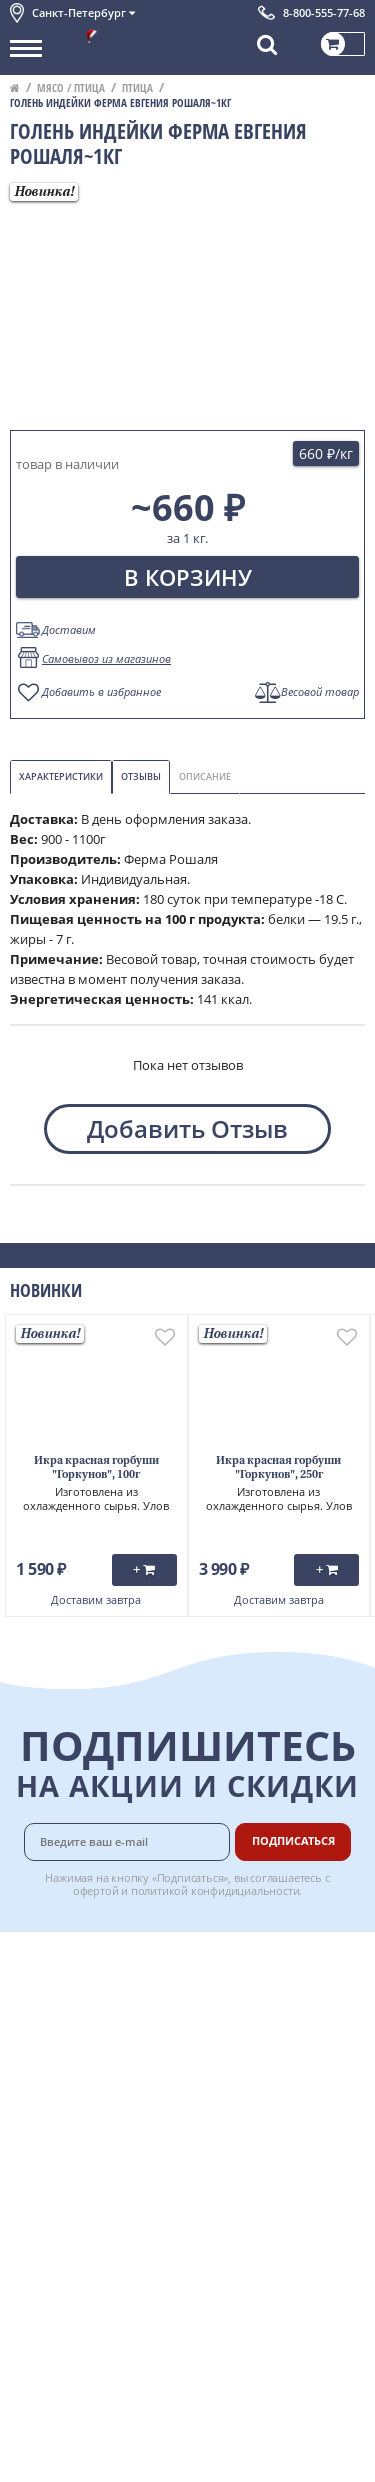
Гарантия (252, 2045)
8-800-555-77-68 (324, 12)
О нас (27, 1981)
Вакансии (252, 2200)
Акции (29, 2070)
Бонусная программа (259, 2013)
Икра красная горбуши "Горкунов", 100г (96, 1468)
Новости (36, 2048)
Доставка (251, 1959)
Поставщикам (266, 2156)
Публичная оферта (68, 2178)
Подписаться (293, 1840)
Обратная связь (59, 2026)
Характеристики (61, 776)
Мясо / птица (71, 87)
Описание (205, 776)
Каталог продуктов (69, 1959)
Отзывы (141, 776)
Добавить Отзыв (187, 1128)
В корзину (188, 577)
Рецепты (250, 2067)
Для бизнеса (261, 2178)
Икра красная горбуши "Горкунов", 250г (278, 1468)
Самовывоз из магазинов (106, 658)
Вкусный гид (262, 2089)
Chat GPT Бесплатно (187, 2236)
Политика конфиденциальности (109, 2114)
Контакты (40, 2004)
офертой (96, 1890)
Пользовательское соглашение (107, 2092)
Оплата (245, 1981)
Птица (137, 87)
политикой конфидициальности (215, 1890)
